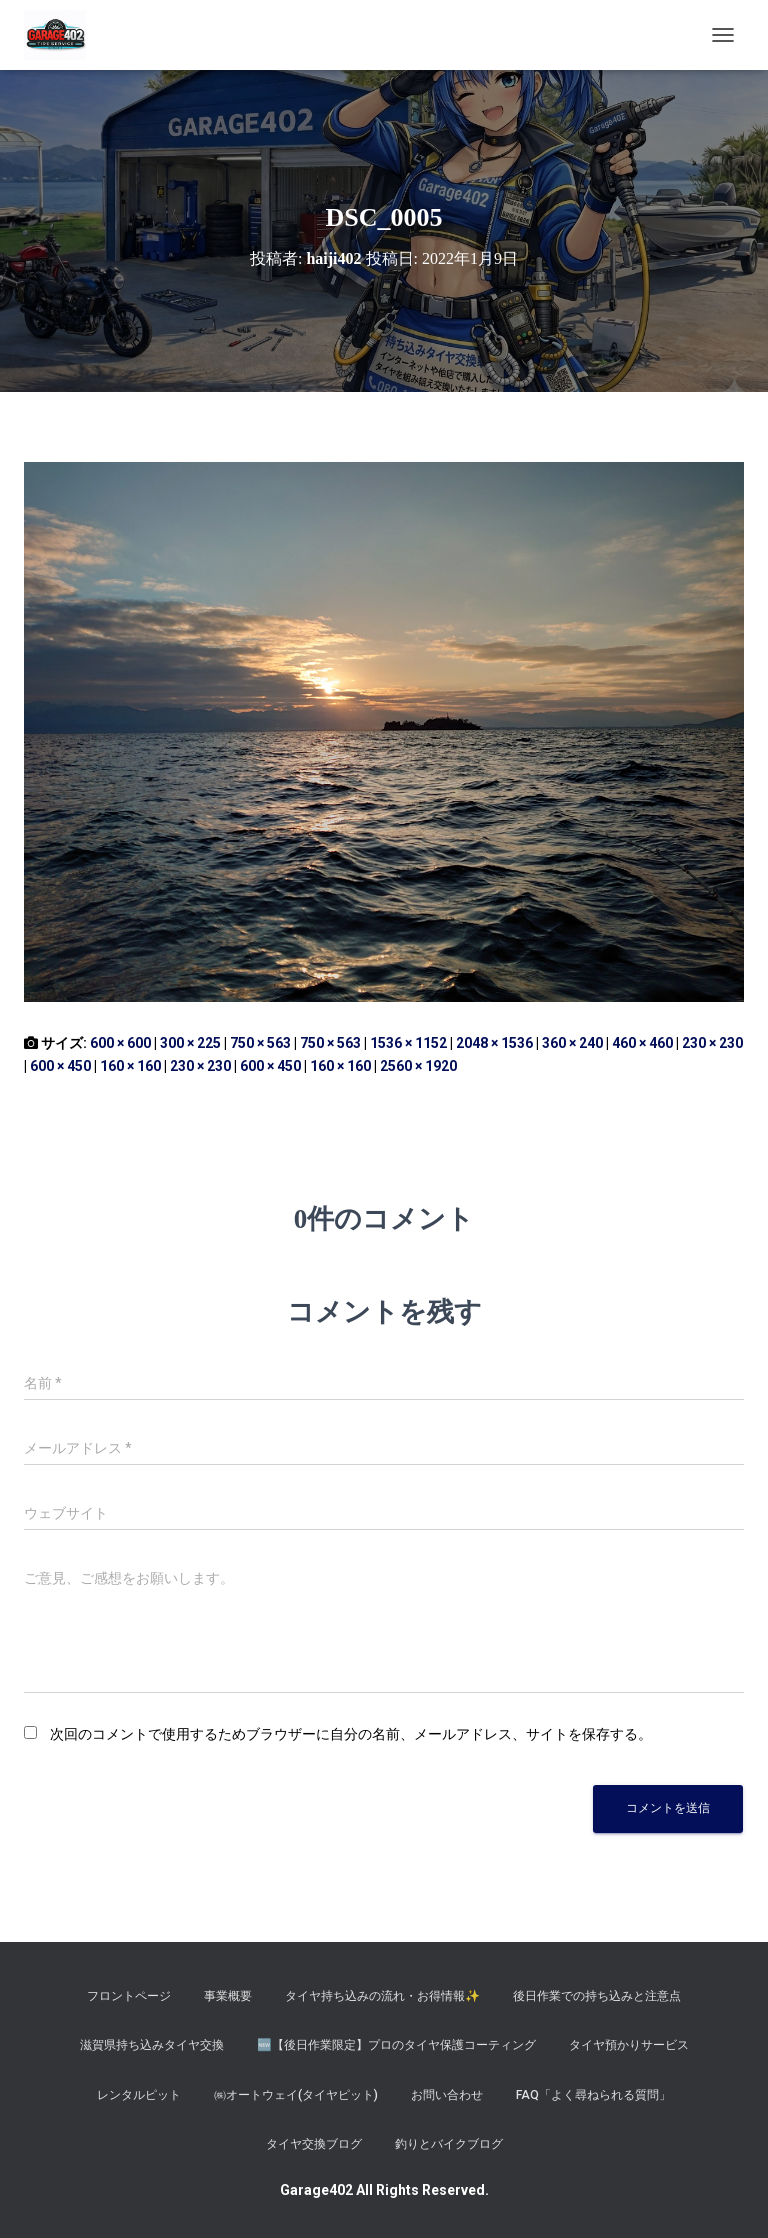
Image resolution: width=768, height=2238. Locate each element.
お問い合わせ (447, 2095)
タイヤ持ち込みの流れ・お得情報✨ (382, 1996)
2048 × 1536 (494, 1043)
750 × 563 (260, 1043)
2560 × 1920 (418, 1066)
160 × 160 (130, 1066)
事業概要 (228, 1996)
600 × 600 (120, 1043)
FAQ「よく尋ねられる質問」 (593, 2095)
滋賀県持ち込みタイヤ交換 (152, 2045)
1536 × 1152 (408, 1043)
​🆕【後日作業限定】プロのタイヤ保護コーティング (396, 2045)
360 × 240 (572, 1043)
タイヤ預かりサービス (629, 2045)
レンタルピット (139, 2095)
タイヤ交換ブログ (314, 2144)
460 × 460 (642, 1043)
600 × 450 (60, 1066)
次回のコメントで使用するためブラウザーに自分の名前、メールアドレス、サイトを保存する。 (351, 1734)
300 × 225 (190, 1043)
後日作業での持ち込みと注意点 (597, 1996)
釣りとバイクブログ (449, 2144)
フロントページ (129, 1996)
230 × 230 (712, 1043)
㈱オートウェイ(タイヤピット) (296, 2095)
